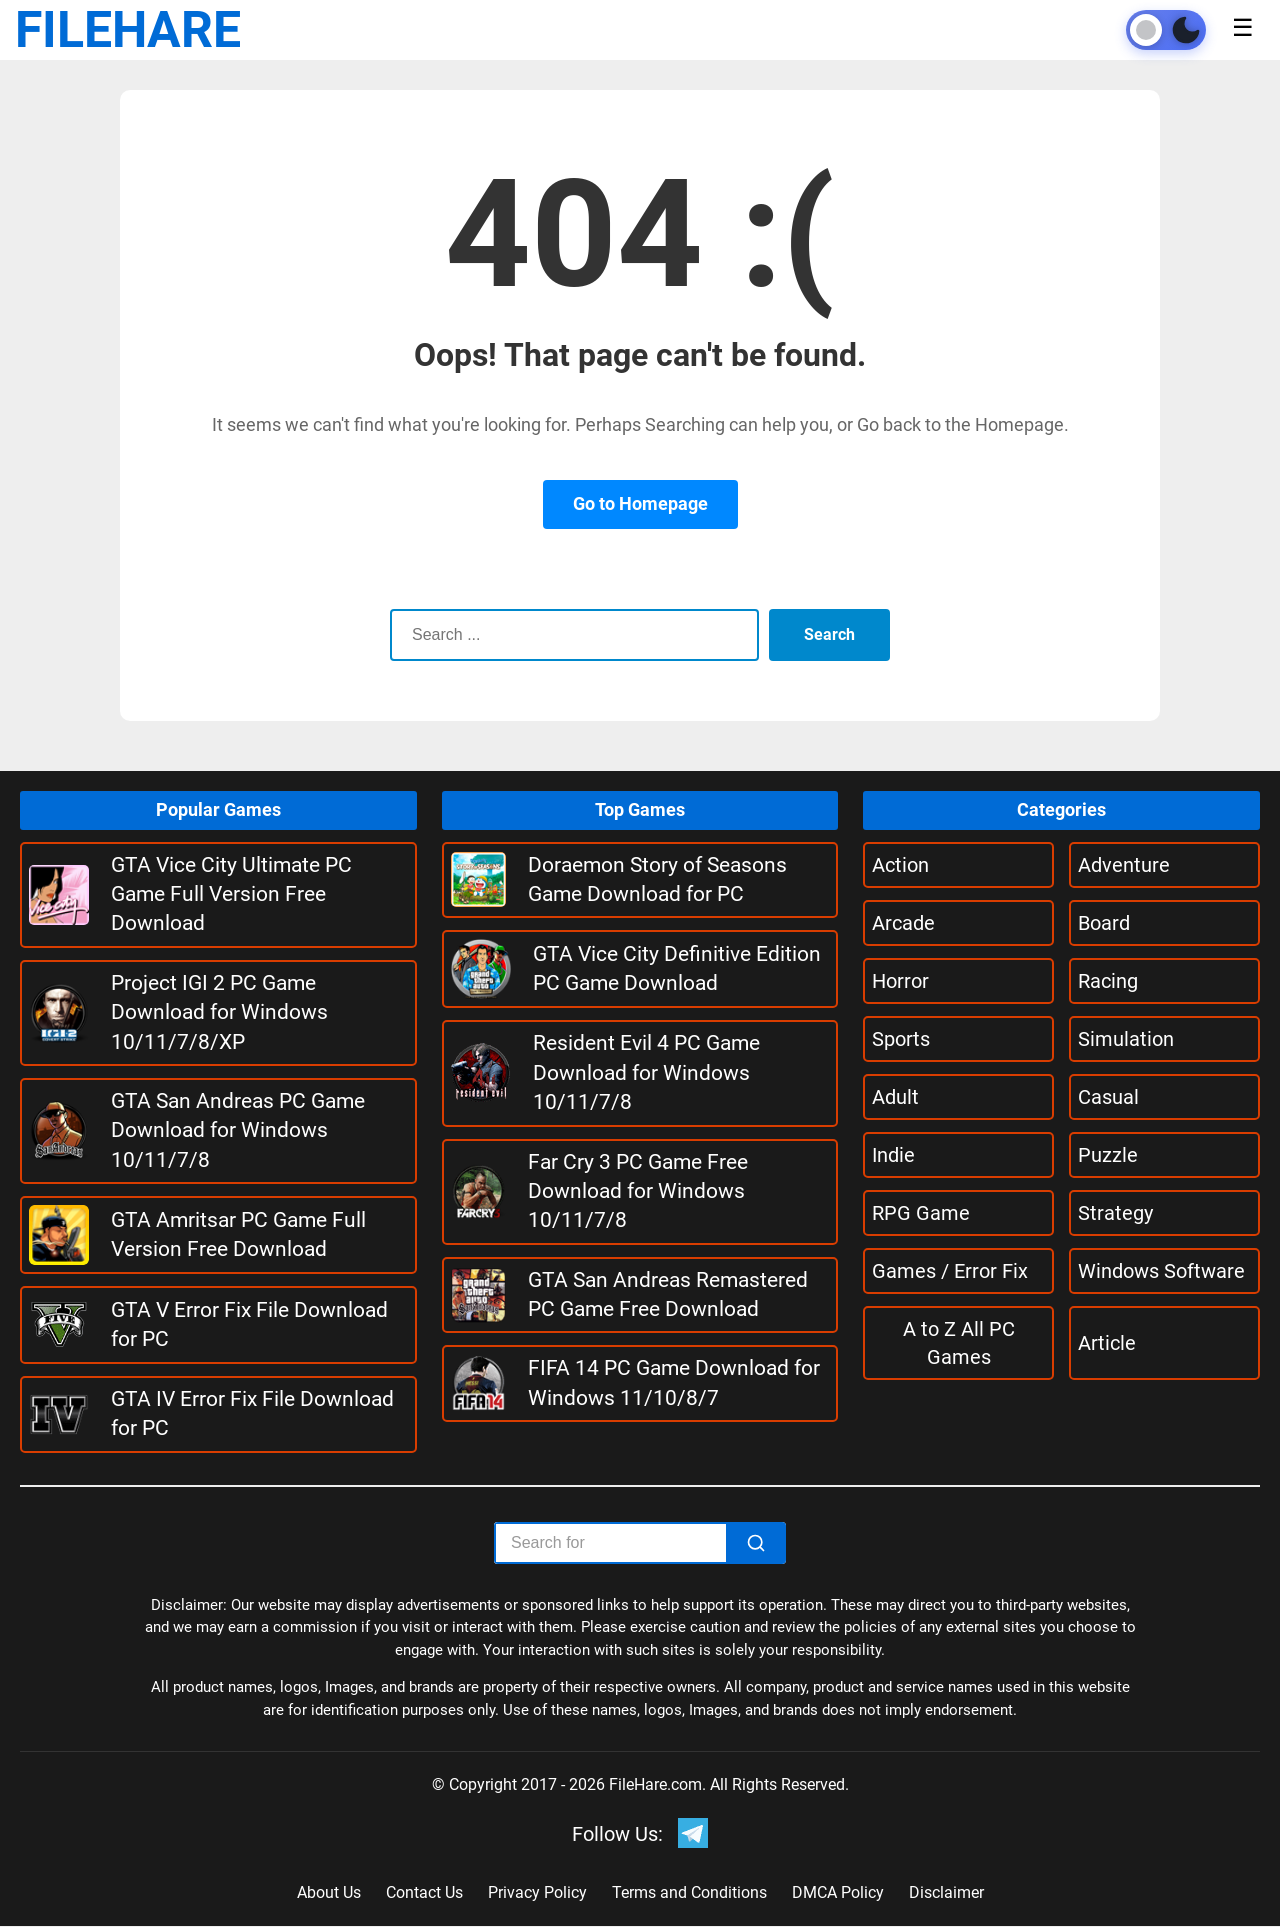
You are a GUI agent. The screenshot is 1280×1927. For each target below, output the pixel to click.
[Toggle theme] (1166, 30)
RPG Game (921, 1213)
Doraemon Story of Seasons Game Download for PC (657, 879)
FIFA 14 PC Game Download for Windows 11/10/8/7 (674, 1382)
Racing (1108, 981)
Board (1104, 923)
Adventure (1124, 865)
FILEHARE (128, 30)
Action (900, 865)
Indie (893, 1155)
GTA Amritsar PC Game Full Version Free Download (238, 1234)
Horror (900, 981)
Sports (901, 1039)
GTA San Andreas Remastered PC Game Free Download (668, 1294)
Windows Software (1161, 1271)
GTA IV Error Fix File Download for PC (252, 1413)
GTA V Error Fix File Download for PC (249, 1324)
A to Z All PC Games (959, 1343)
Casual (1108, 1097)
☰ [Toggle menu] (1243, 28)
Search (829, 634)
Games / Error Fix (950, 1271)
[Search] (756, 1543)
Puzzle (1108, 1155)
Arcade (903, 923)
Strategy (1115, 1213)
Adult (895, 1097)
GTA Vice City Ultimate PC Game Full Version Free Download (231, 894)
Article (1107, 1343)
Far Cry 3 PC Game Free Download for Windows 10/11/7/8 (638, 1191)
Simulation (1126, 1039)
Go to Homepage (640, 503)
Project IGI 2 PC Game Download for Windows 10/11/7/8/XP (219, 1012)
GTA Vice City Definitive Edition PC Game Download (677, 968)
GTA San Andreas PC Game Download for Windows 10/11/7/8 (238, 1130)
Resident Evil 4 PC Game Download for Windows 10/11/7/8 (646, 1072)
